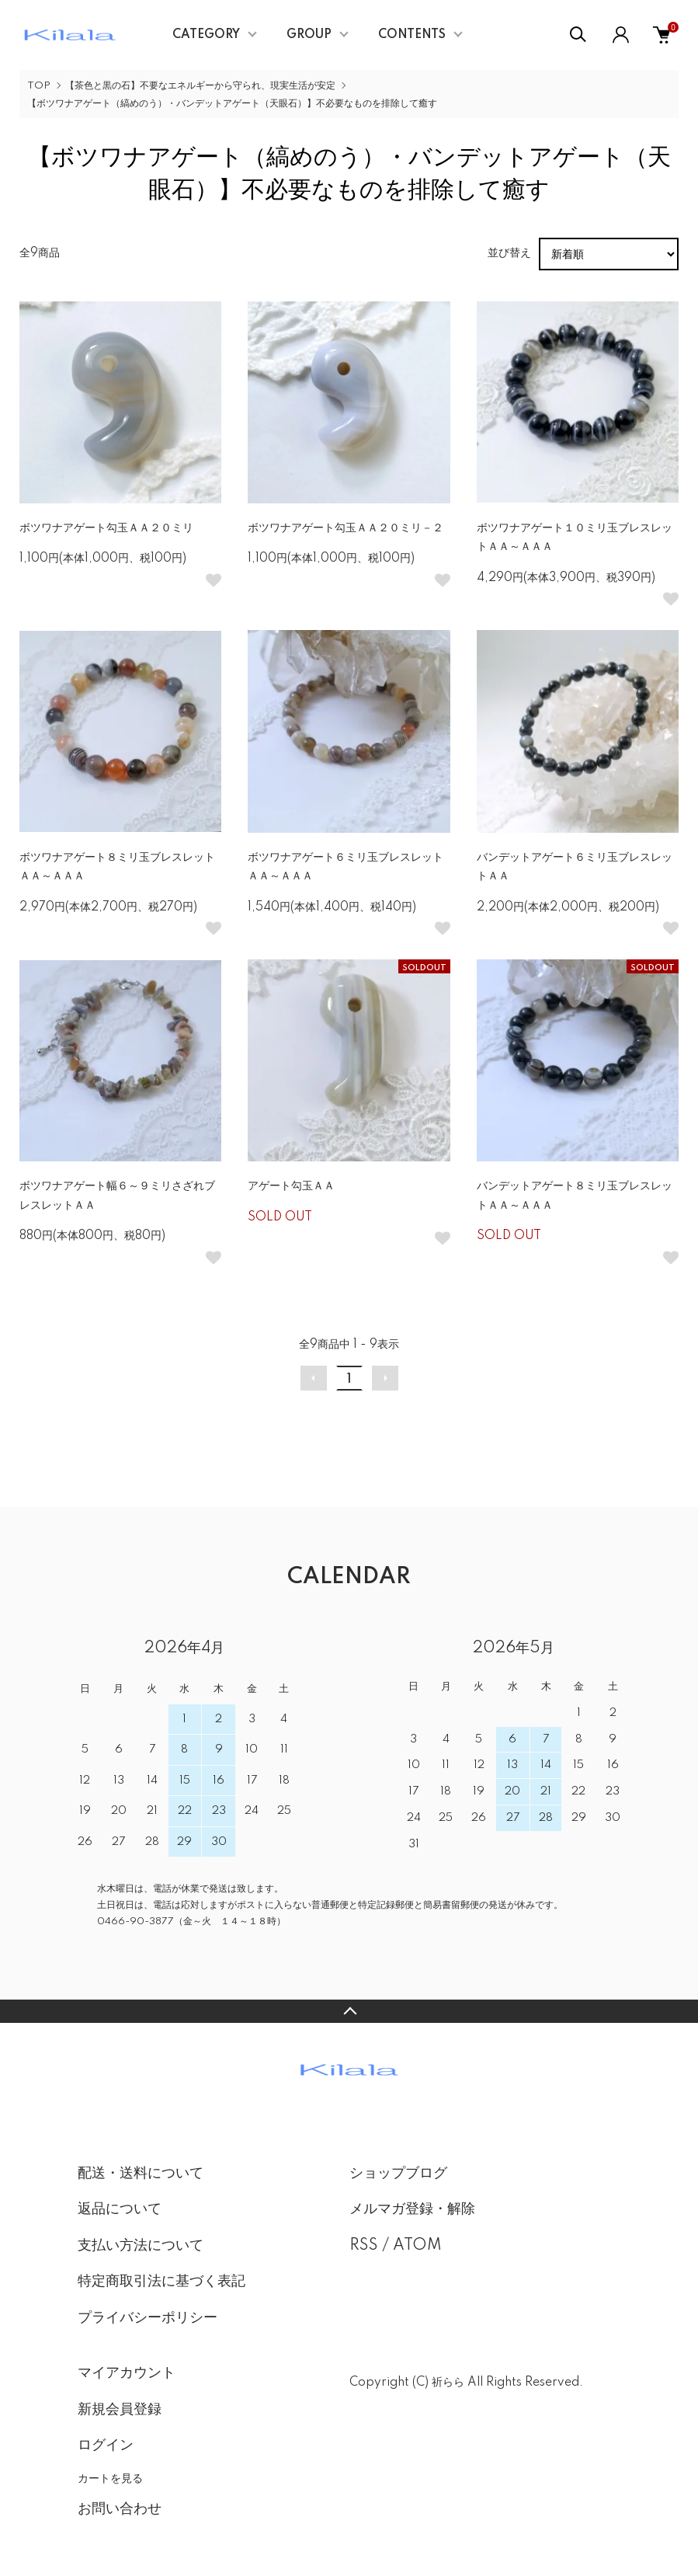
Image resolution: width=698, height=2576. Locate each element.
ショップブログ (398, 2173)
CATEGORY (206, 35)
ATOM (417, 2246)
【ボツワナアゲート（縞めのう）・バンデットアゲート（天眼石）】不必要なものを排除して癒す (232, 104)
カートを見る (110, 2478)
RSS (363, 2246)
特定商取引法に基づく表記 (161, 2281)
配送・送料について (140, 2173)
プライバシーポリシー (147, 2318)
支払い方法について (140, 2246)
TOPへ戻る (349, 2011)
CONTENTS (412, 35)
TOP (38, 86)
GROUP (309, 35)
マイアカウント (126, 2373)
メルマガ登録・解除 (412, 2209)
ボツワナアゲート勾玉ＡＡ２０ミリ (106, 528)
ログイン (106, 2445)
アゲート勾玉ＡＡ (291, 1186)
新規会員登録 (119, 2410)
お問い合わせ (119, 2509)
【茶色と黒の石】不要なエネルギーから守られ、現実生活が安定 (200, 86)
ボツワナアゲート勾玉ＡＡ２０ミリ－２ (345, 528)
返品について (119, 2209)
